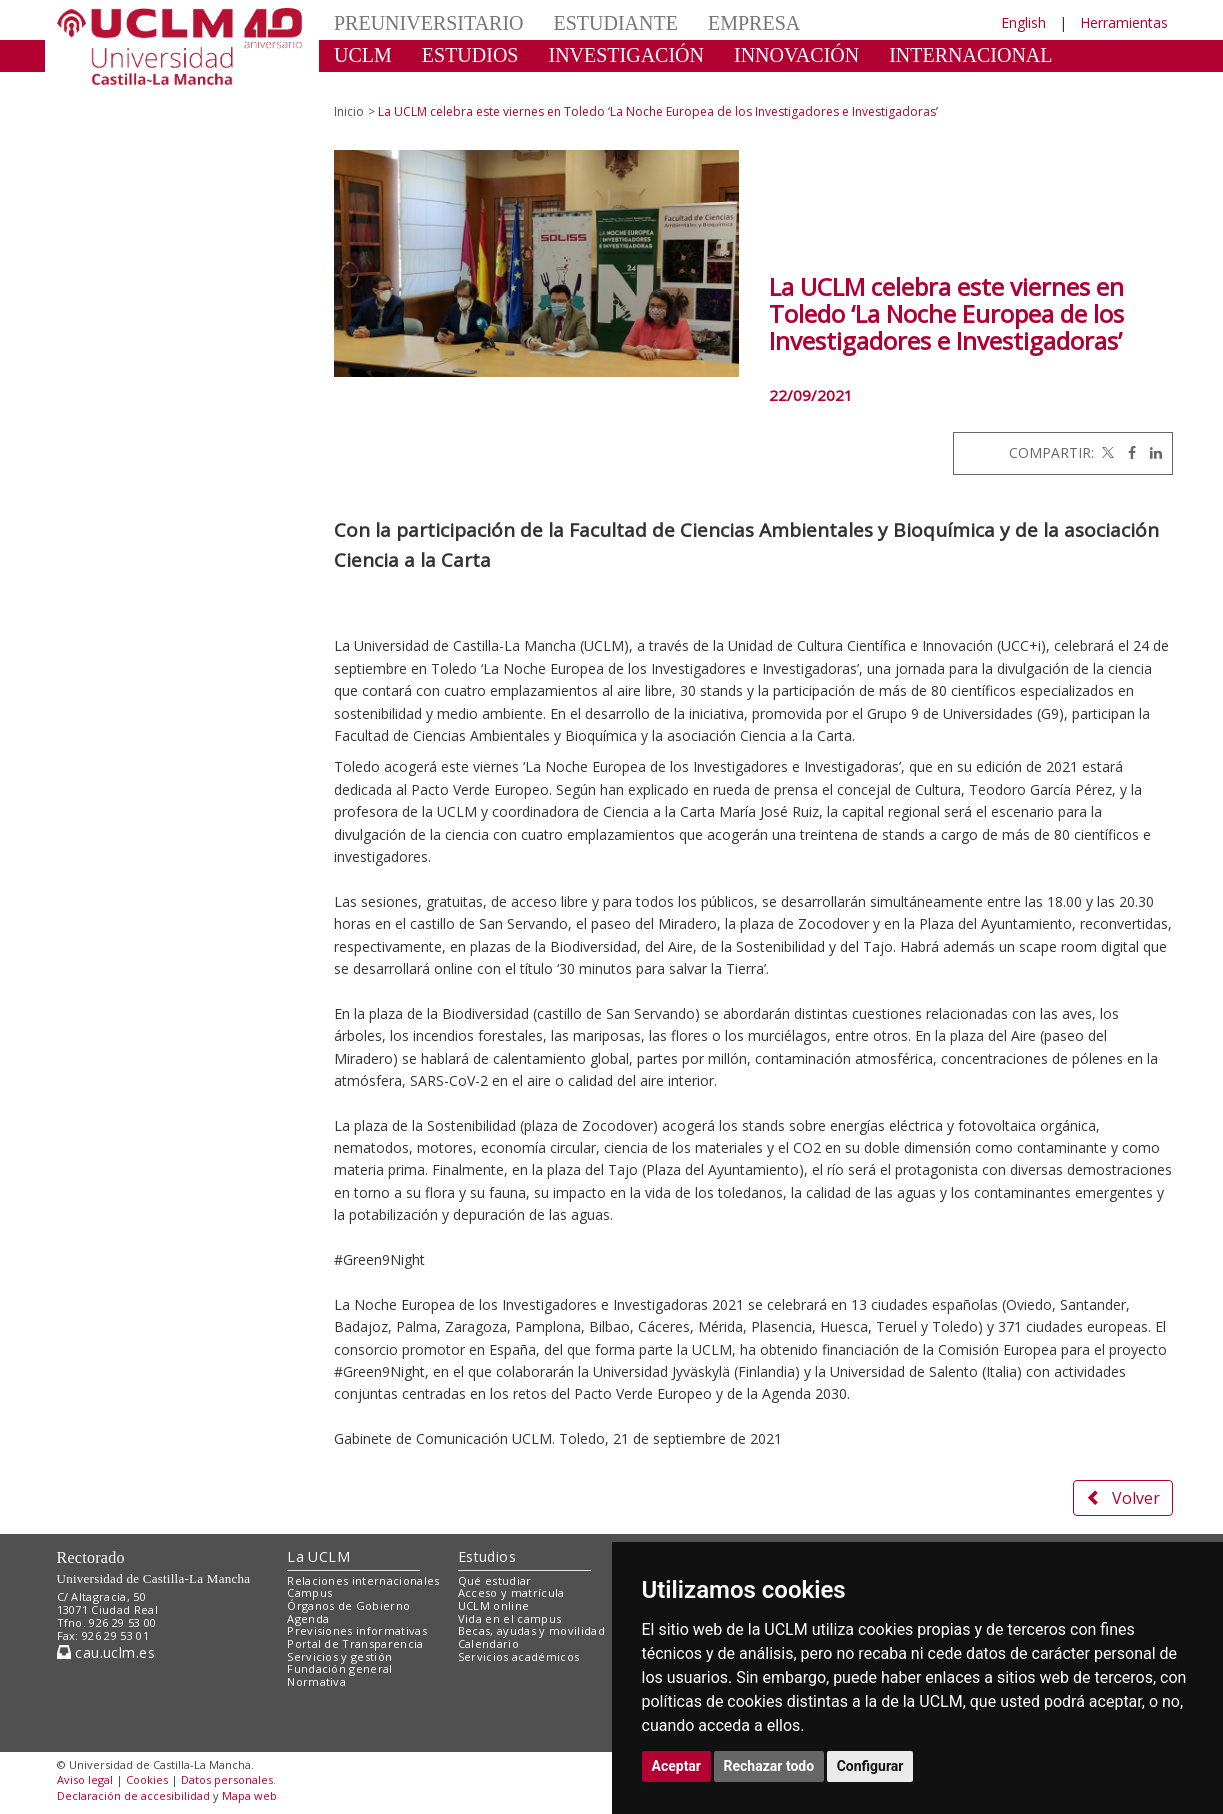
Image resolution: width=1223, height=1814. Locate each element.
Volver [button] (1123, 1498)
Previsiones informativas (357, 1630)
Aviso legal (85, 1779)
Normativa (316, 1681)
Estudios (487, 1556)
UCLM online (494, 1605)
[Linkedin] (1151, 452)
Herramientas (1124, 22)
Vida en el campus (510, 1618)
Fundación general (340, 1668)
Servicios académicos (519, 1656)
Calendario (488, 1643)
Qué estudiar (495, 1580)
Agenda (308, 1618)
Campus (309, 1592)
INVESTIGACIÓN (626, 55)
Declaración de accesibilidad (133, 1795)
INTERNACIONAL (970, 55)
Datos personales (227, 1779)
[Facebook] (1127, 452)
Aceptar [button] (677, 1766)
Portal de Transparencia (355, 1643)
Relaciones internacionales (363, 1580)
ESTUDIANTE (616, 23)
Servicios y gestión (339, 1656)
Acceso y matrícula (511, 1592)
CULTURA (380, 85)
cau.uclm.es (106, 1652)
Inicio (349, 111)
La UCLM (318, 1556)
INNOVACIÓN (796, 55)
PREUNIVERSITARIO (429, 23)
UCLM (363, 55)
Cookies (147, 1779)
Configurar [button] (870, 1766)
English (1023, 22)
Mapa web (249, 1795)
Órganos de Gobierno (348, 1605)
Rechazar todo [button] (769, 1766)
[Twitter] (1106, 452)
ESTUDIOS (470, 55)
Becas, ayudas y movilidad (531, 1630)
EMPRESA (754, 23)
